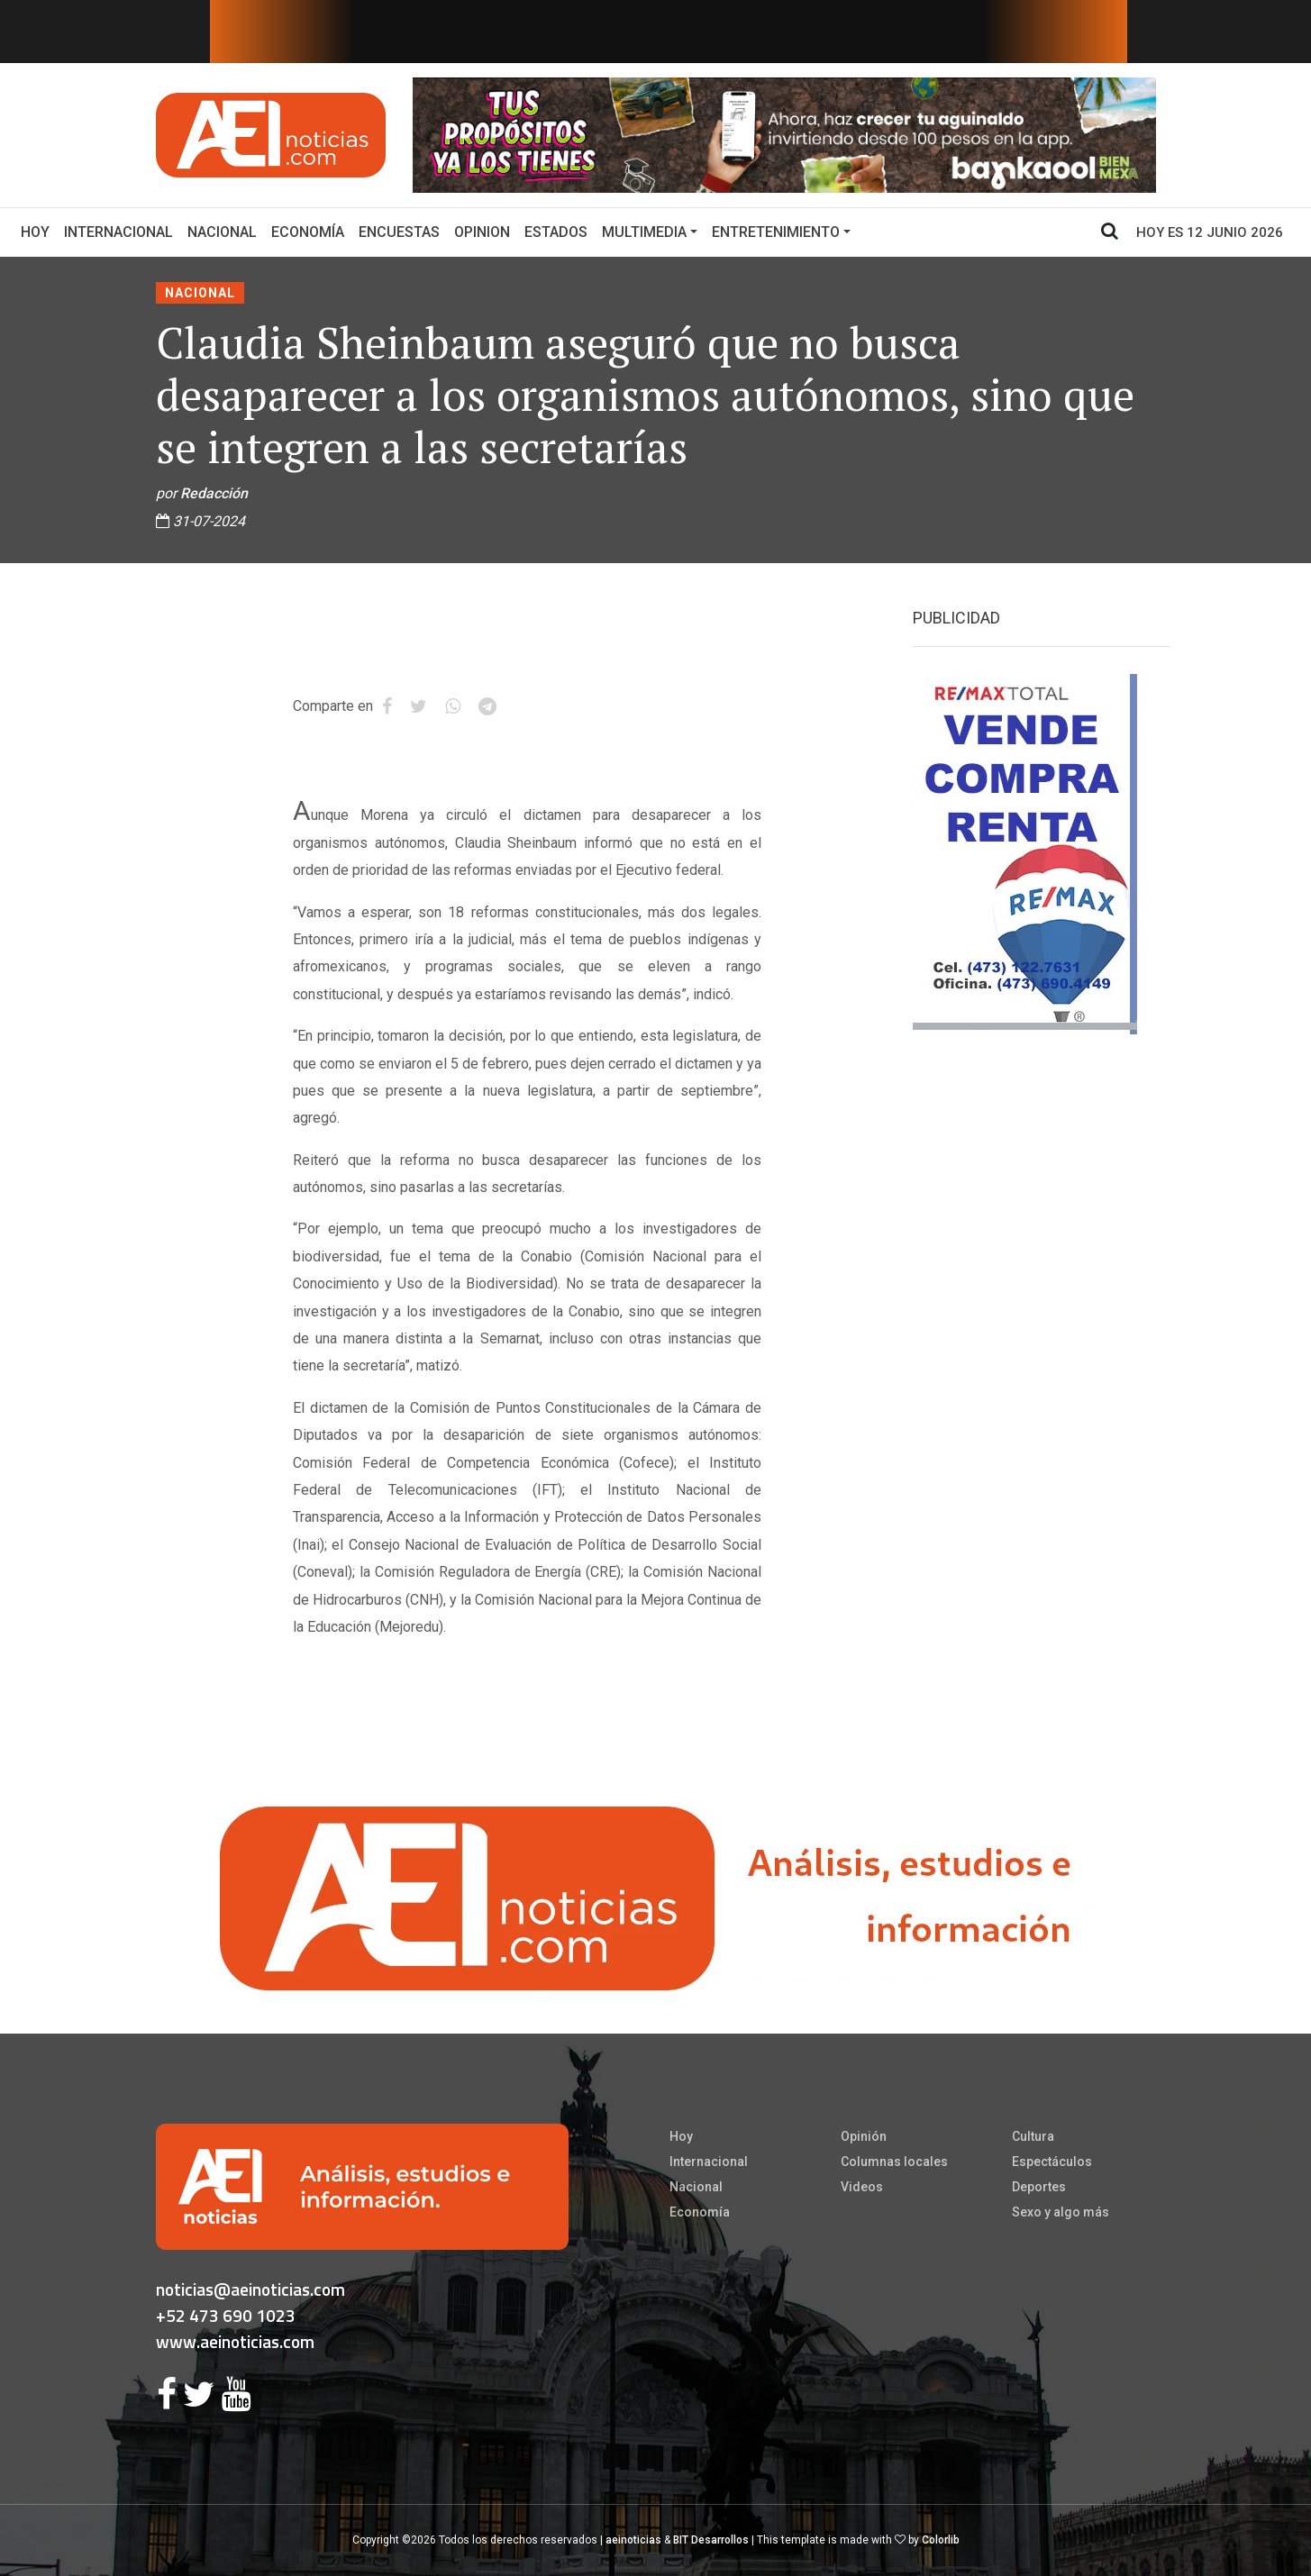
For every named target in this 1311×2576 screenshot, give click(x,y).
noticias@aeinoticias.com (250, 2289)
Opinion (482, 232)
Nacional (222, 232)
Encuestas (399, 232)
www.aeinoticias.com (235, 2341)
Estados (555, 232)
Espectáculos (1052, 2161)
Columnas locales (894, 2161)
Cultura (1033, 2136)
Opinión (864, 2136)
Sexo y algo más (1060, 2212)
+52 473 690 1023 (226, 2315)
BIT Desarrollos (711, 2540)
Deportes (1039, 2187)
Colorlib (941, 2540)
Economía (307, 232)
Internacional (118, 232)
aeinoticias (633, 2540)
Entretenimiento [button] (776, 232)
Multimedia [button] (644, 232)
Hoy (39, 231)
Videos (862, 2187)
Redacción (214, 493)
